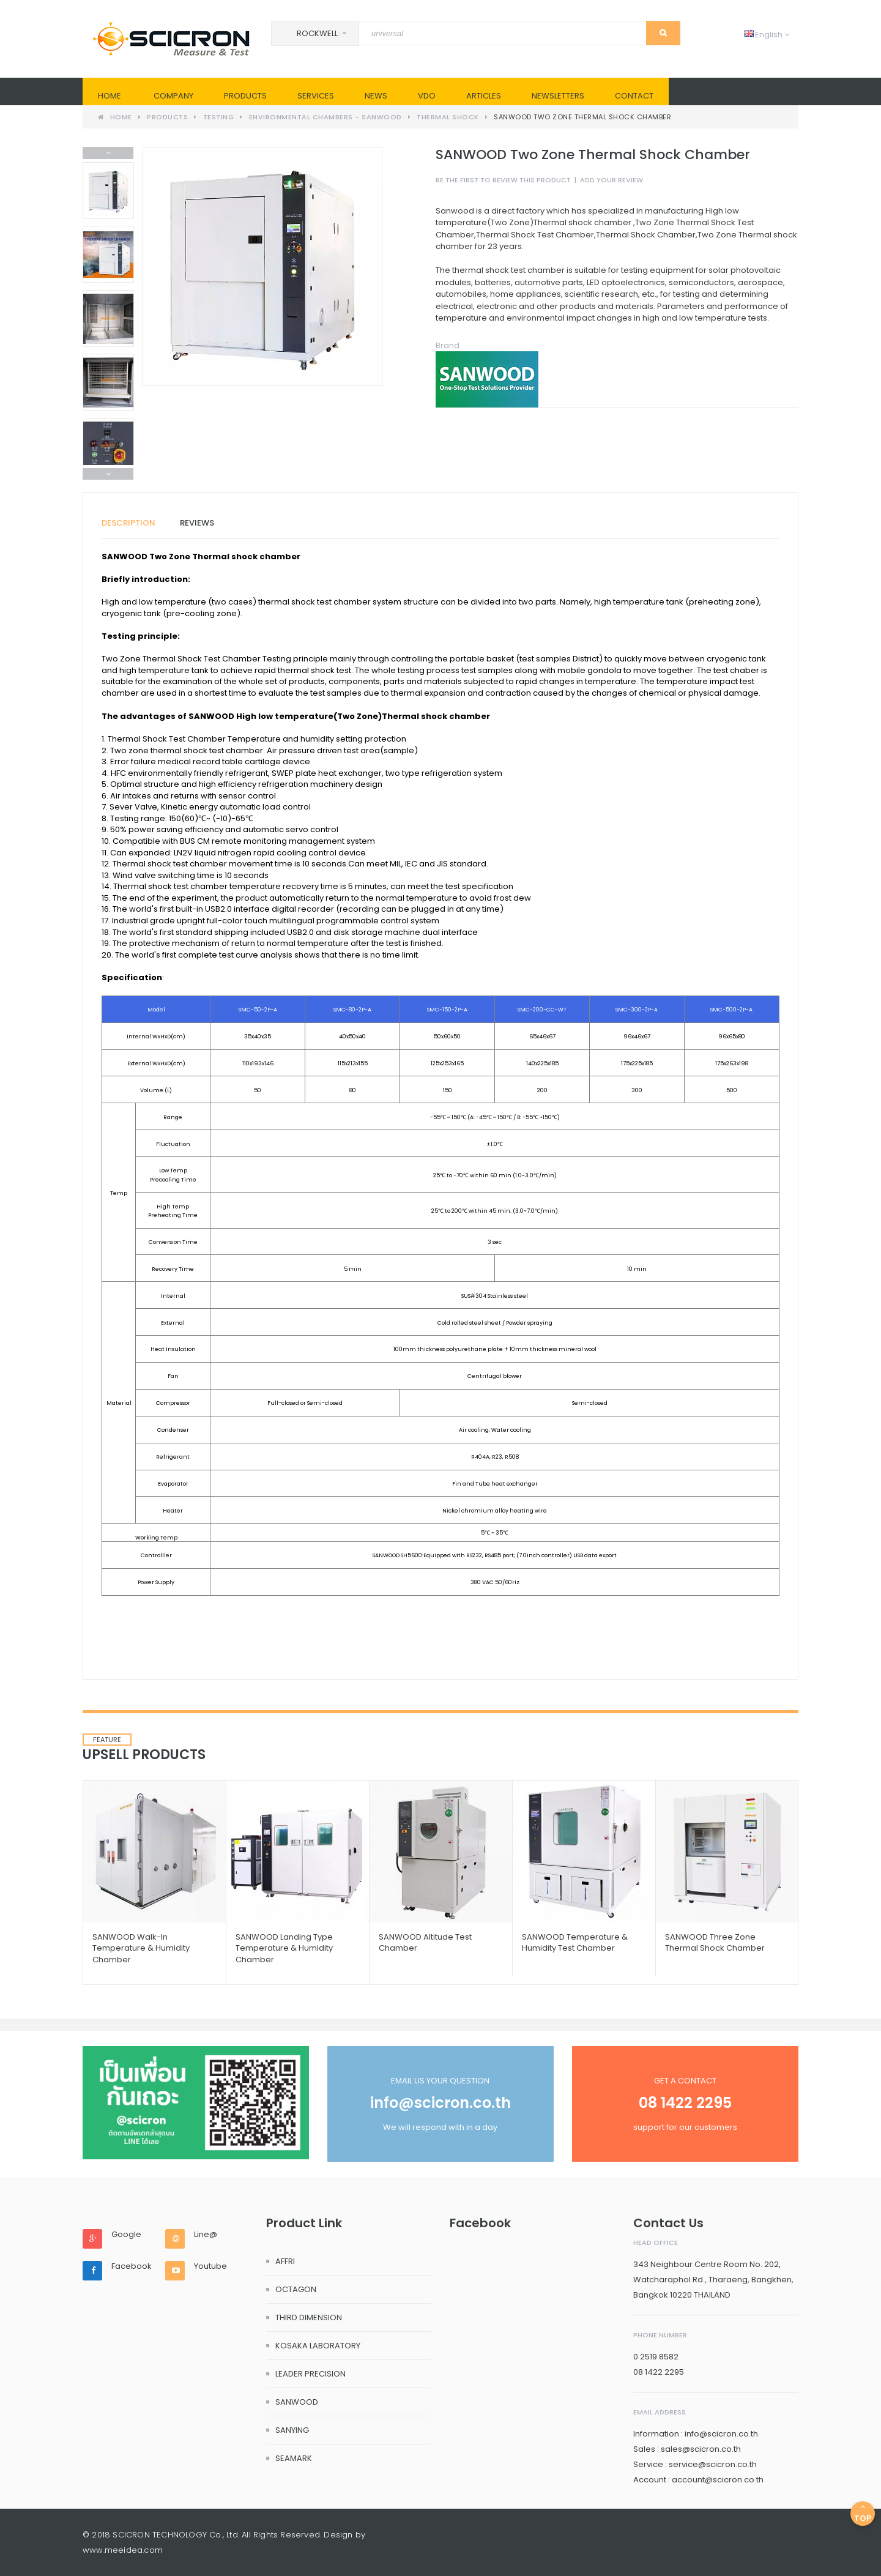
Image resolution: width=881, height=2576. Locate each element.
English (766, 34)
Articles (483, 96)
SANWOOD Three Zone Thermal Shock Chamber (715, 1942)
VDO (427, 96)
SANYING (292, 2430)
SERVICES (315, 96)
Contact (634, 96)
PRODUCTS (245, 96)
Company (173, 96)
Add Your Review (611, 180)
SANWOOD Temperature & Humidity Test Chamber (575, 1942)
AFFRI (285, 2261)
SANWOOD (296, 2402)
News (376, 96)
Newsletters (558, 96)
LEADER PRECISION (310, 2374)
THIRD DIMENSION (308, 2317)
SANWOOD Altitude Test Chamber (425, 1942)
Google (126, 2234)
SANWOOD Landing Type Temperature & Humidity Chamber (284, 1948)
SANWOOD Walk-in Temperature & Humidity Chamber (141, 1948)
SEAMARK (293, 2458)
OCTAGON (295, 2289)
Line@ (205, 2234)
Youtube (210, 2266)
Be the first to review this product (503, 180)
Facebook (131, 2266)
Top (863, 2513)
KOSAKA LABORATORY (317, 2345)
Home (109, 96)
